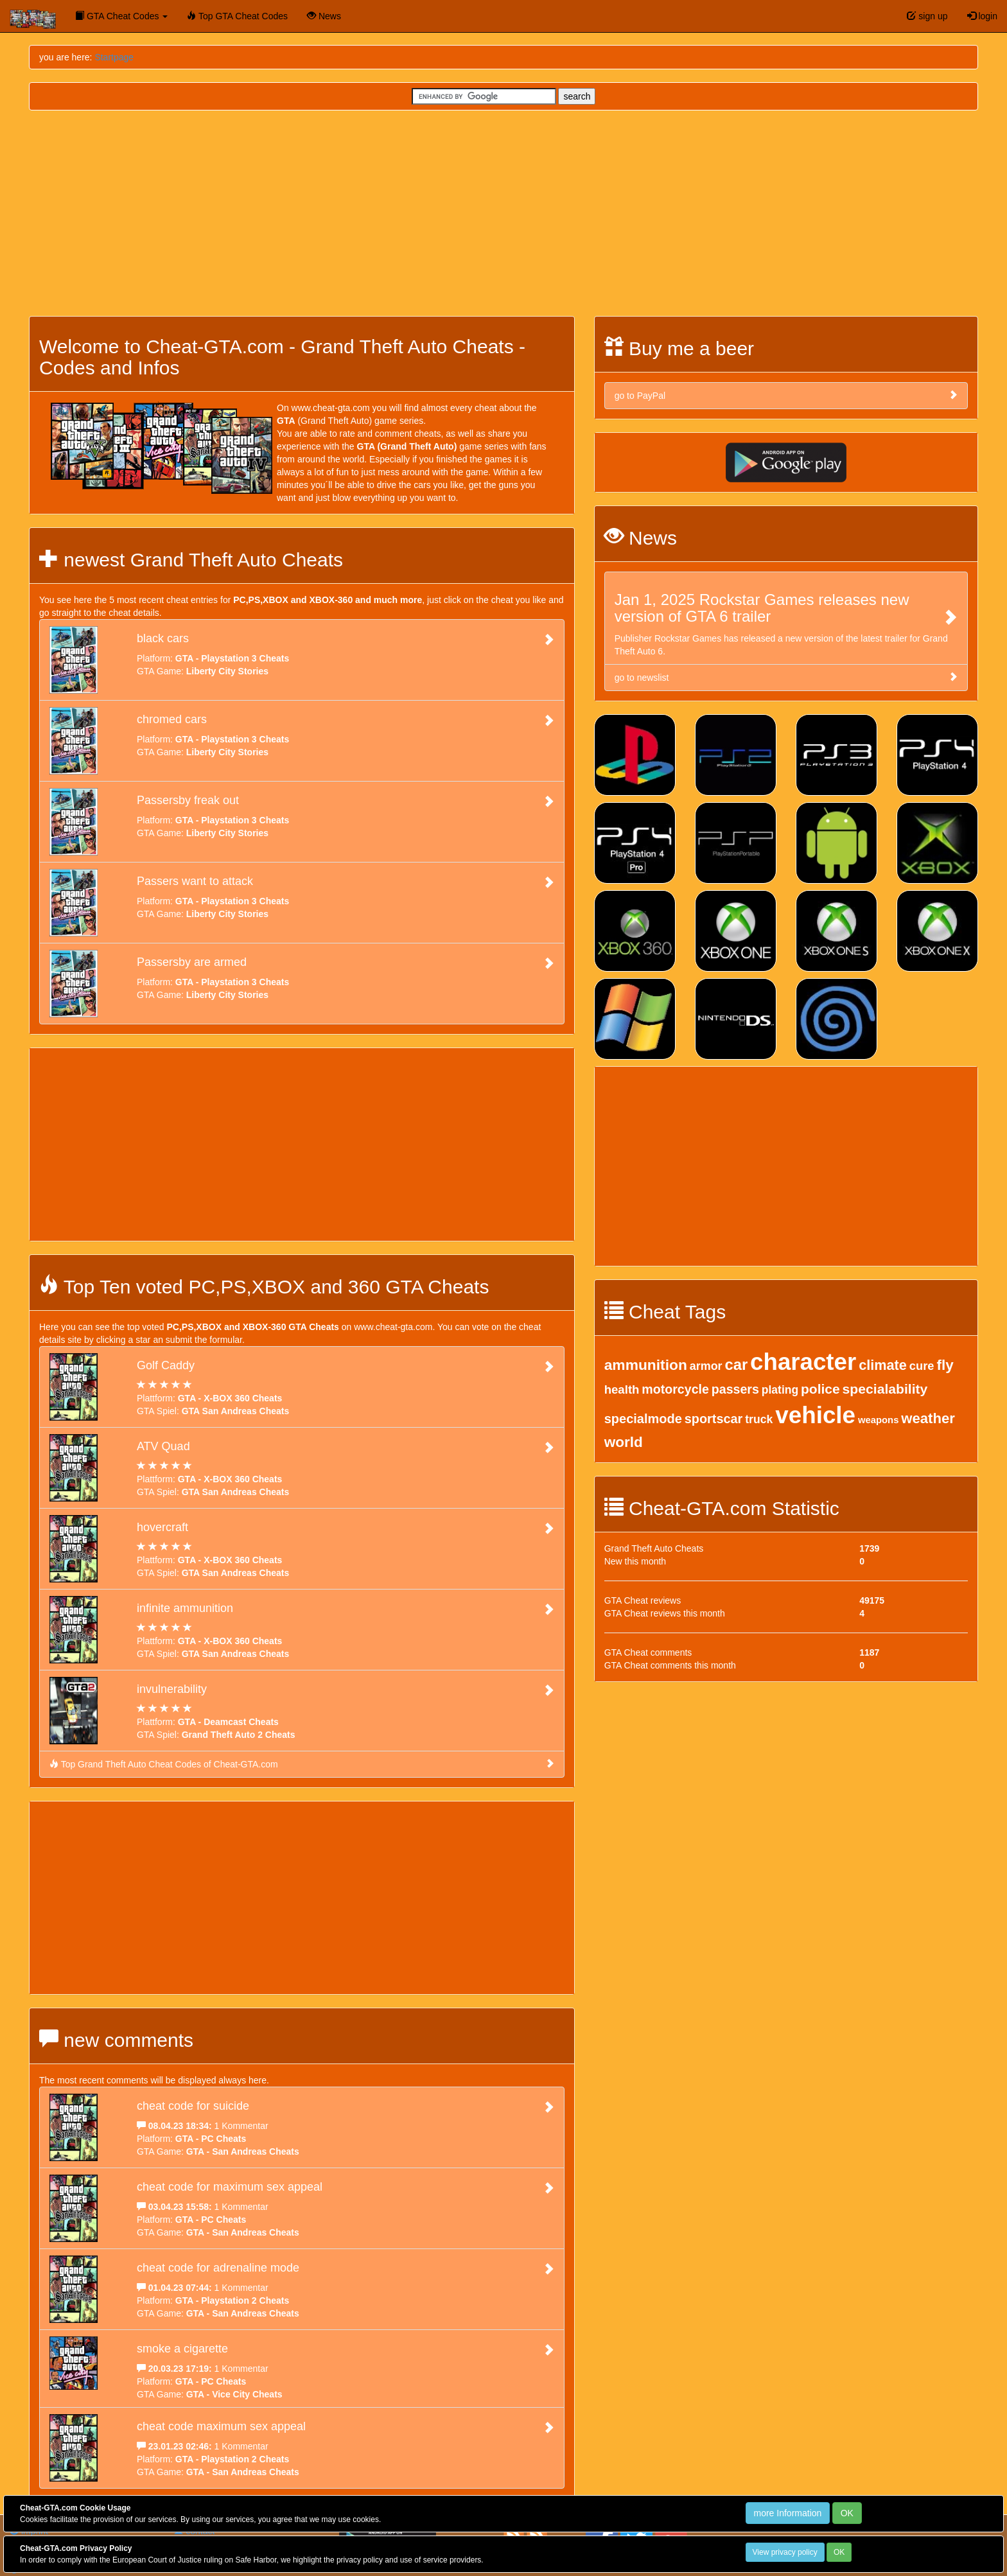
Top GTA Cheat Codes (237, 16)
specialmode (643, 1419)
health (622, 1389)
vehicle (815, 1415)
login (982, 16)
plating (780, 1389)
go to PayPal (786, 395)
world (623, 1442)
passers (735, 1389)
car (736, 1364)
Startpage (114, 57)
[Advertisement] (503, 213)
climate (883, 1365)
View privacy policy (785, 2552)
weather (928, 1418)
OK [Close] (847, 2513)
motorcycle (675, 1389)
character (803, 1362)
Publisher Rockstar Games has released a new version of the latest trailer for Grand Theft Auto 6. (786, 623)
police (820, 1388)
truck (759, 1419)
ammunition (645, 1364)
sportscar (714, 1419)
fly (944, 1365)
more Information (788, 2513)
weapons (878, 1420)
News (324, 16)
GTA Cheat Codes (121, 16)
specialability (885, 1388)
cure (921, 1365)
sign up (927, 16)
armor (706, 1366)
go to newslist (786, 677)
